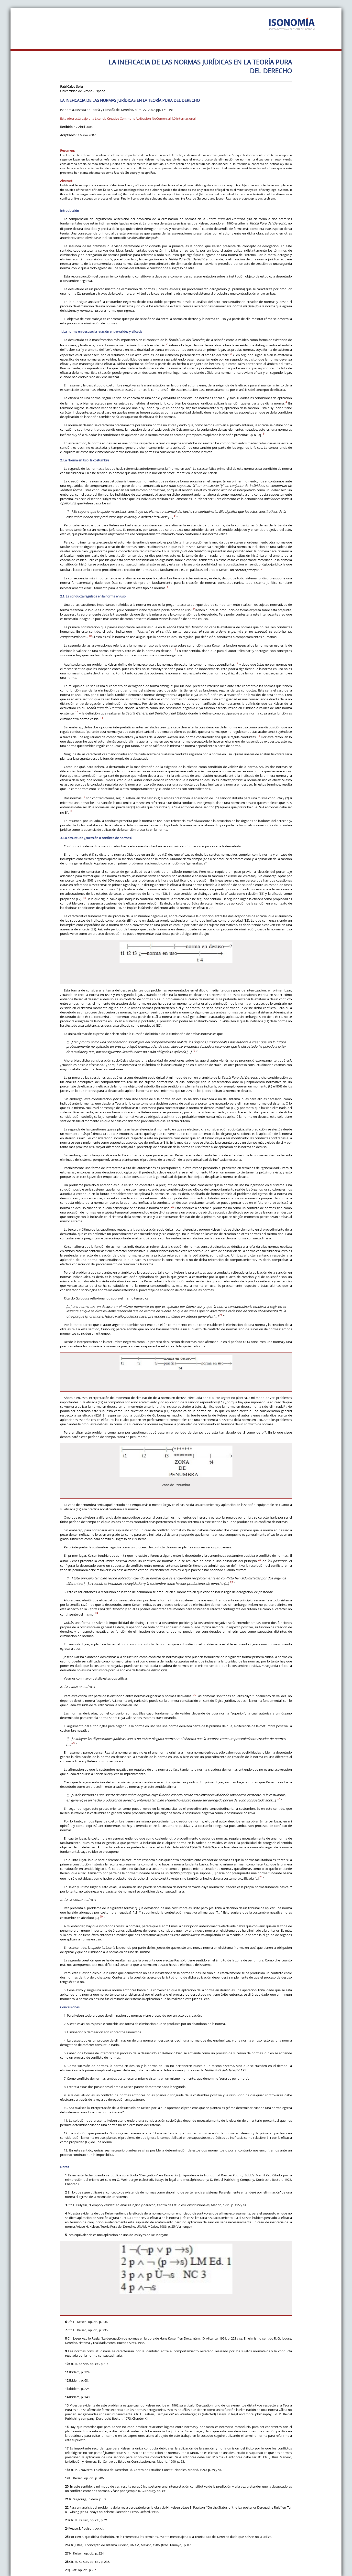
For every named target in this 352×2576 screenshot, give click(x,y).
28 (260, 1877)
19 (193, 1050)
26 (73, 1743)
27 (277, 1799)
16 (83, 796)
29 (101, 1916)
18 (84, 897)
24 (96, 1613)
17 (70, 811)
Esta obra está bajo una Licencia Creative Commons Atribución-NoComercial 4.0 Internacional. (128, 118)
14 (101, 717)
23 (231, 1582)
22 (259, 1559)
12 (236, 663)
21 (220, 1315)
